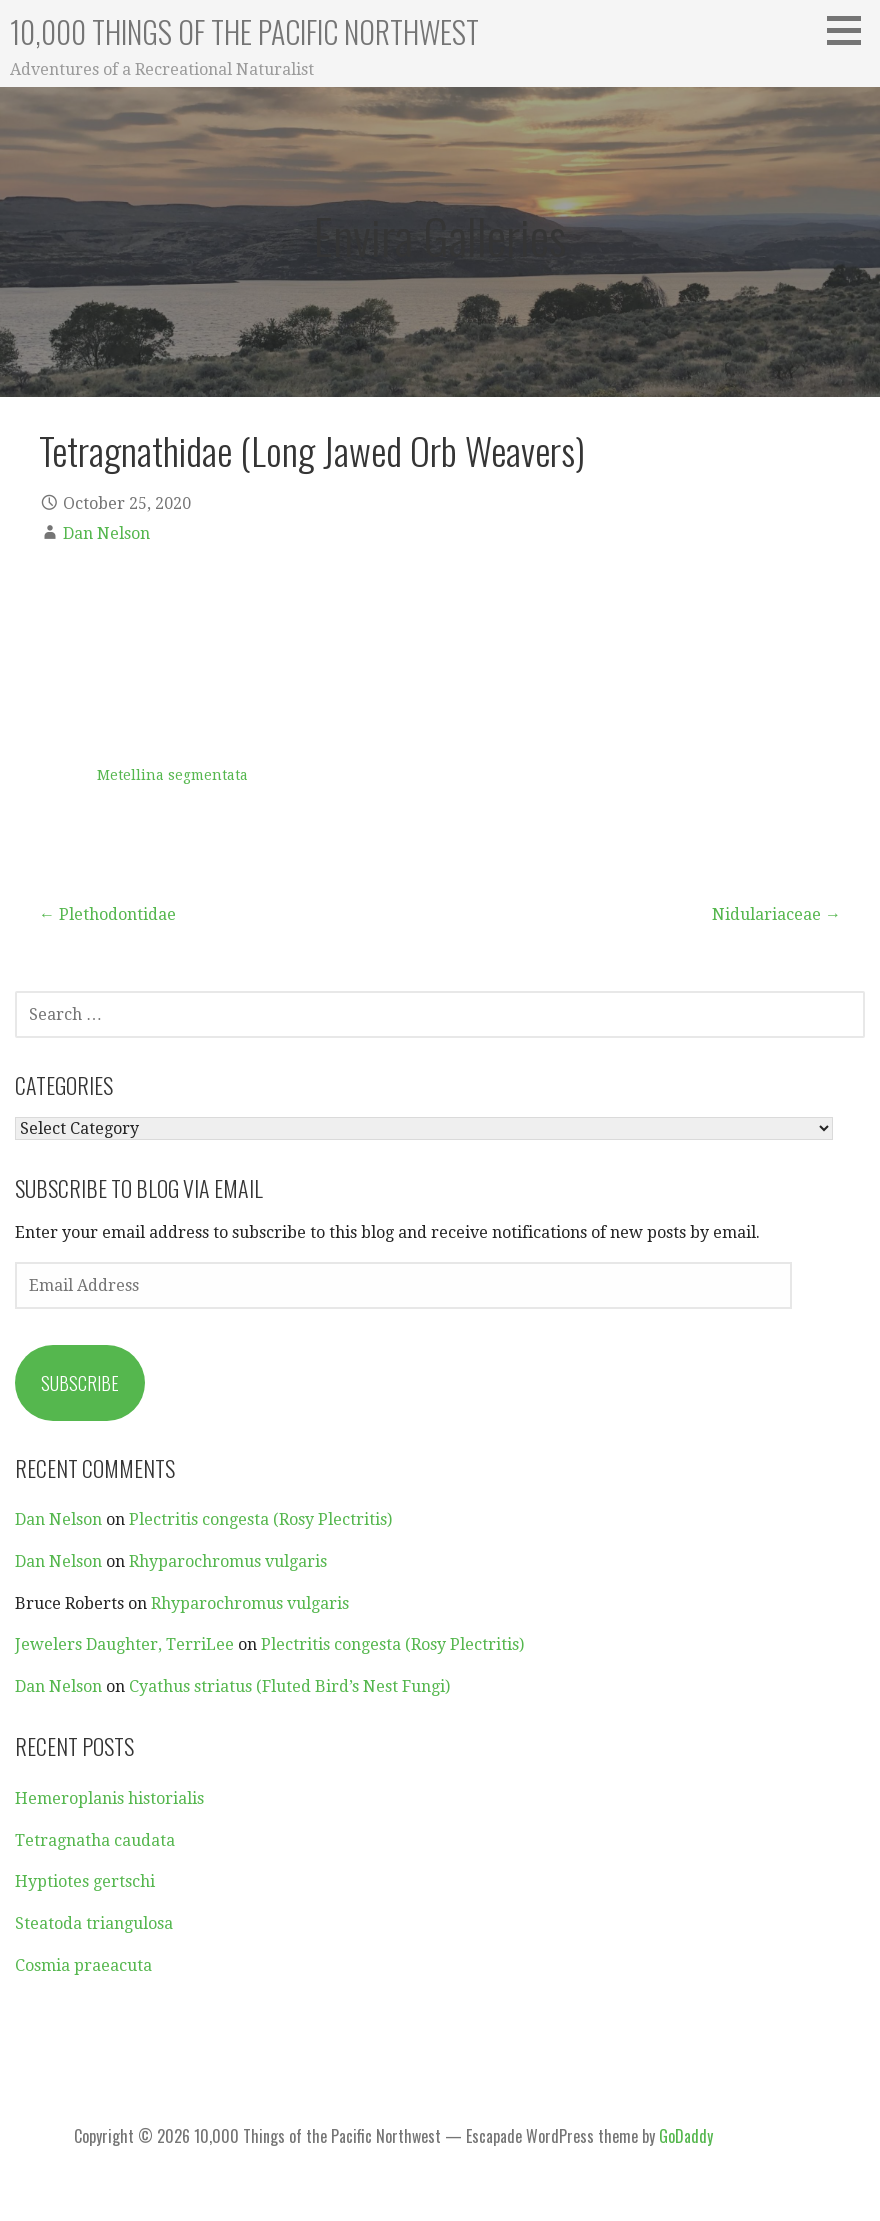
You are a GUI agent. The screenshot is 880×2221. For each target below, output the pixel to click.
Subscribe (80, 1383)
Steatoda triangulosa (94, 1923)
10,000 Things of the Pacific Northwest (244, 31)
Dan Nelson (106, 533)
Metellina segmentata (172, 775)
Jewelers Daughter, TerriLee (124, 1644)
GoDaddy (686, 2136)
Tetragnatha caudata (95, 1840)
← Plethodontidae (107, 914)
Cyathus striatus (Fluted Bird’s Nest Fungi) (289, 1686)
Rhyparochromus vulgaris (228, 1561)
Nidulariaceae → (776, 914)
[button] (851, 30)
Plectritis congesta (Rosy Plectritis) (260, 1519)
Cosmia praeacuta (83, 1965)
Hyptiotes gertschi (85, 1881)
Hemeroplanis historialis (109, 1798)
